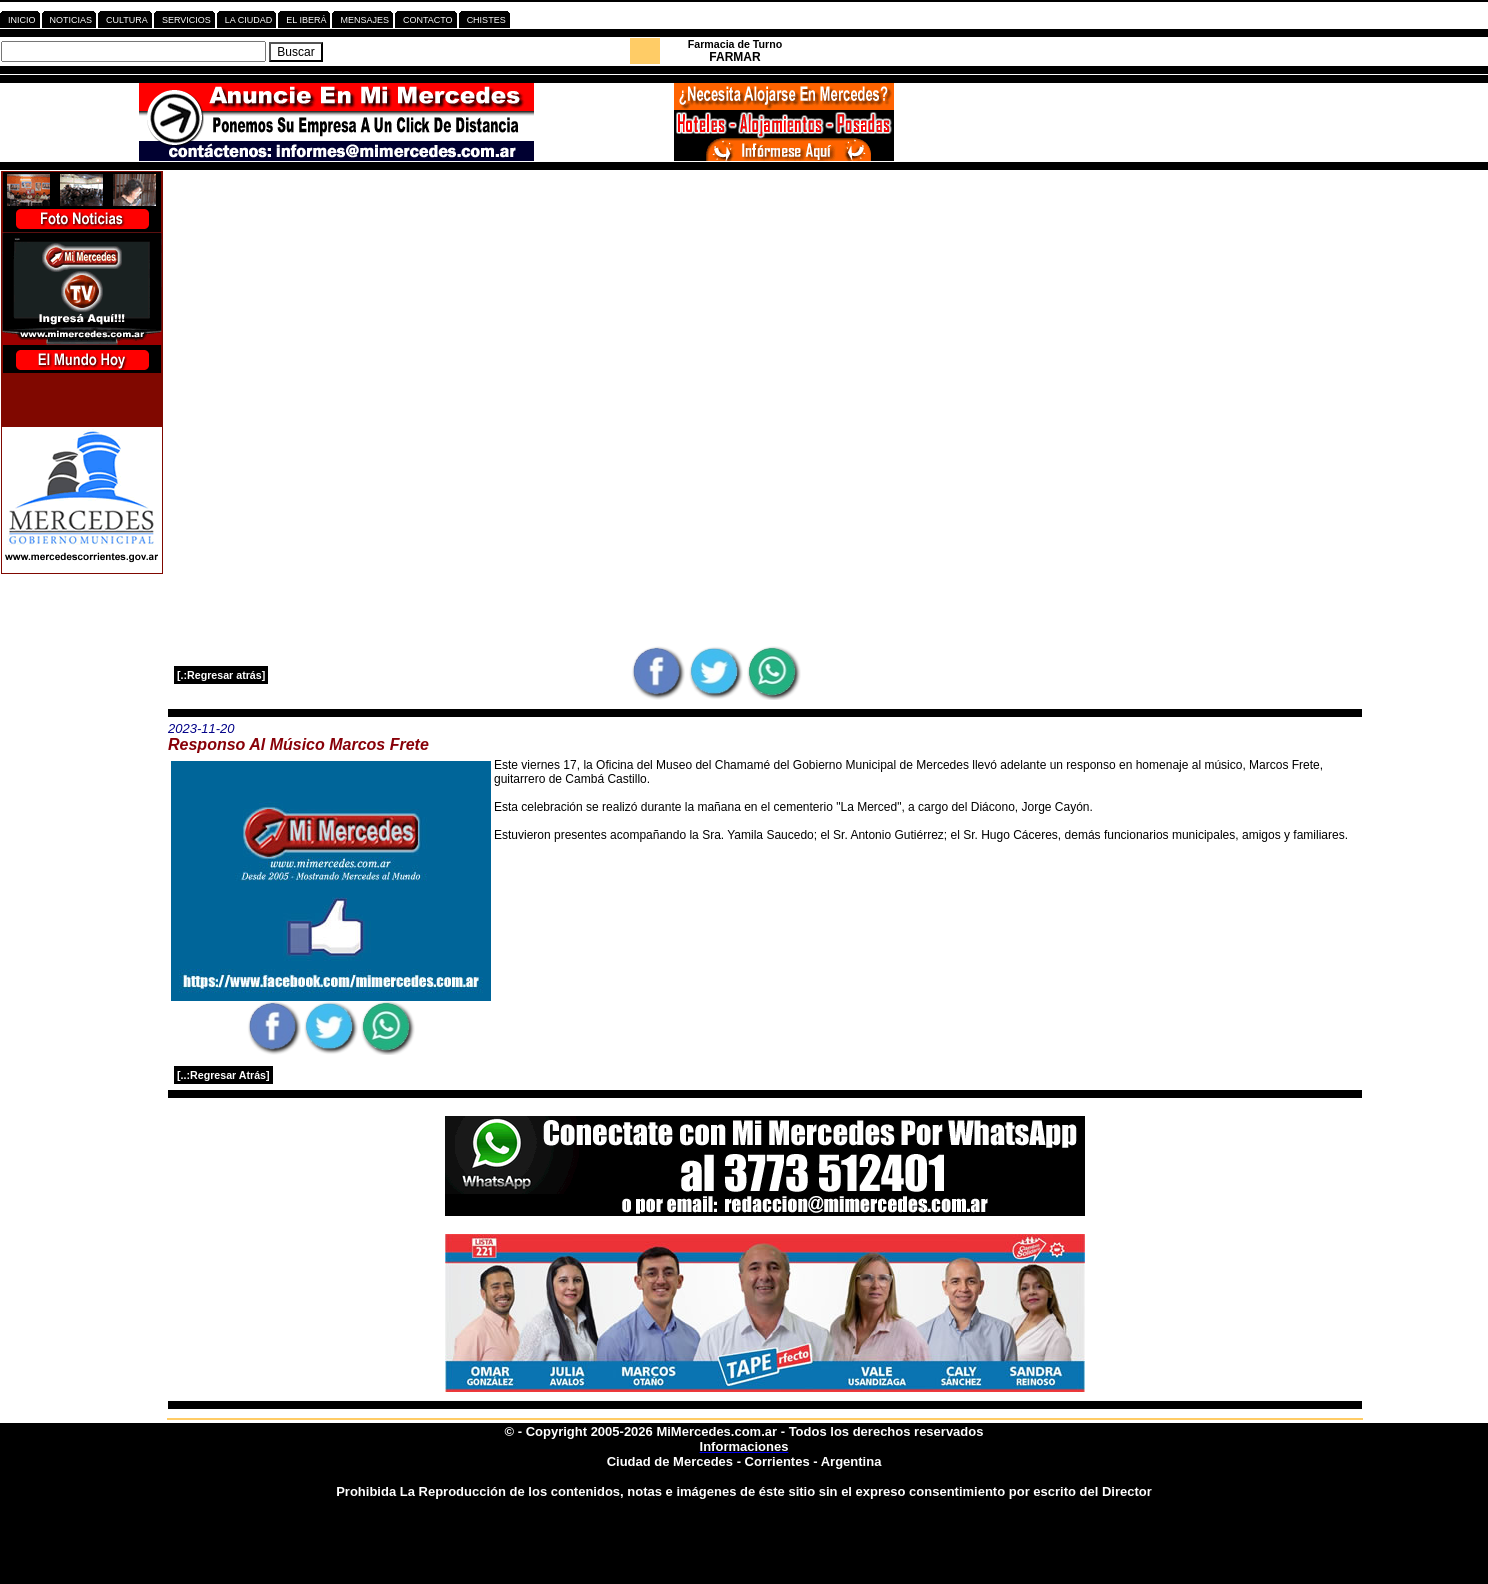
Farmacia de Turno (735, 44)
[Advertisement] (765, 311)
